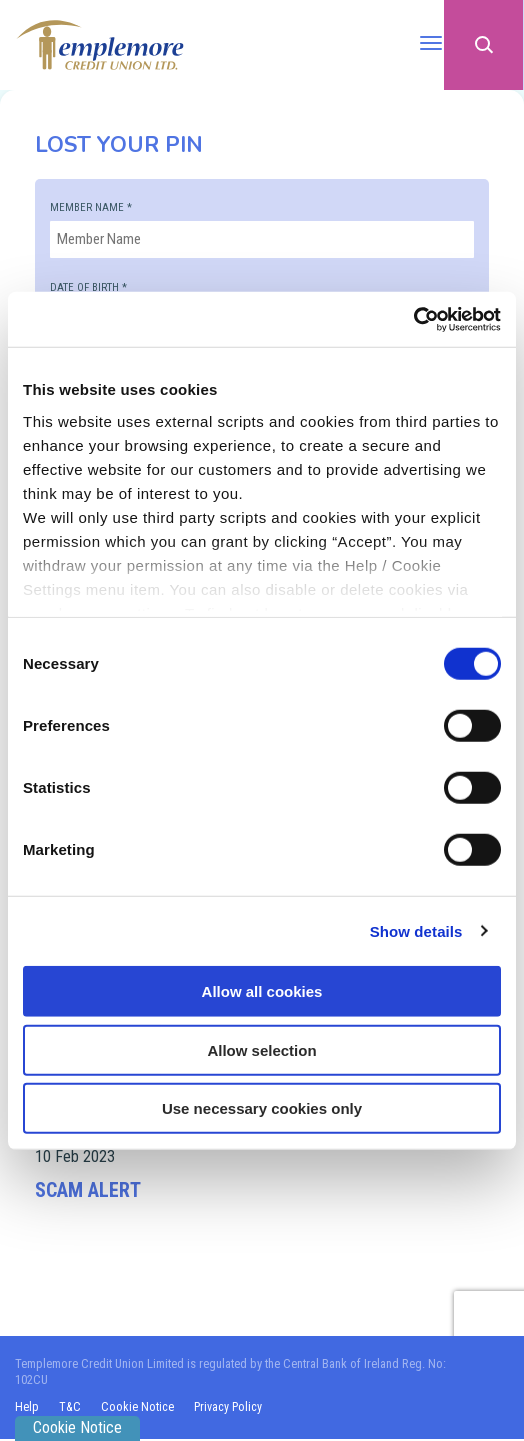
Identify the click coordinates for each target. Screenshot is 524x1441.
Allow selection (261, 1049)
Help (27, 1409)
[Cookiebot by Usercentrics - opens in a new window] (413, 319)
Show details (416, 930)
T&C (70, 1409)
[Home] (100, 44)
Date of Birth (88, 287)
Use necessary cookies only (262, 1108)
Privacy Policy (230, 1409)
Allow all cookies (262, 991)
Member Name (91, 207)
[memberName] (262, 239)
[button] (484, 45)
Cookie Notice (138, 1409)
